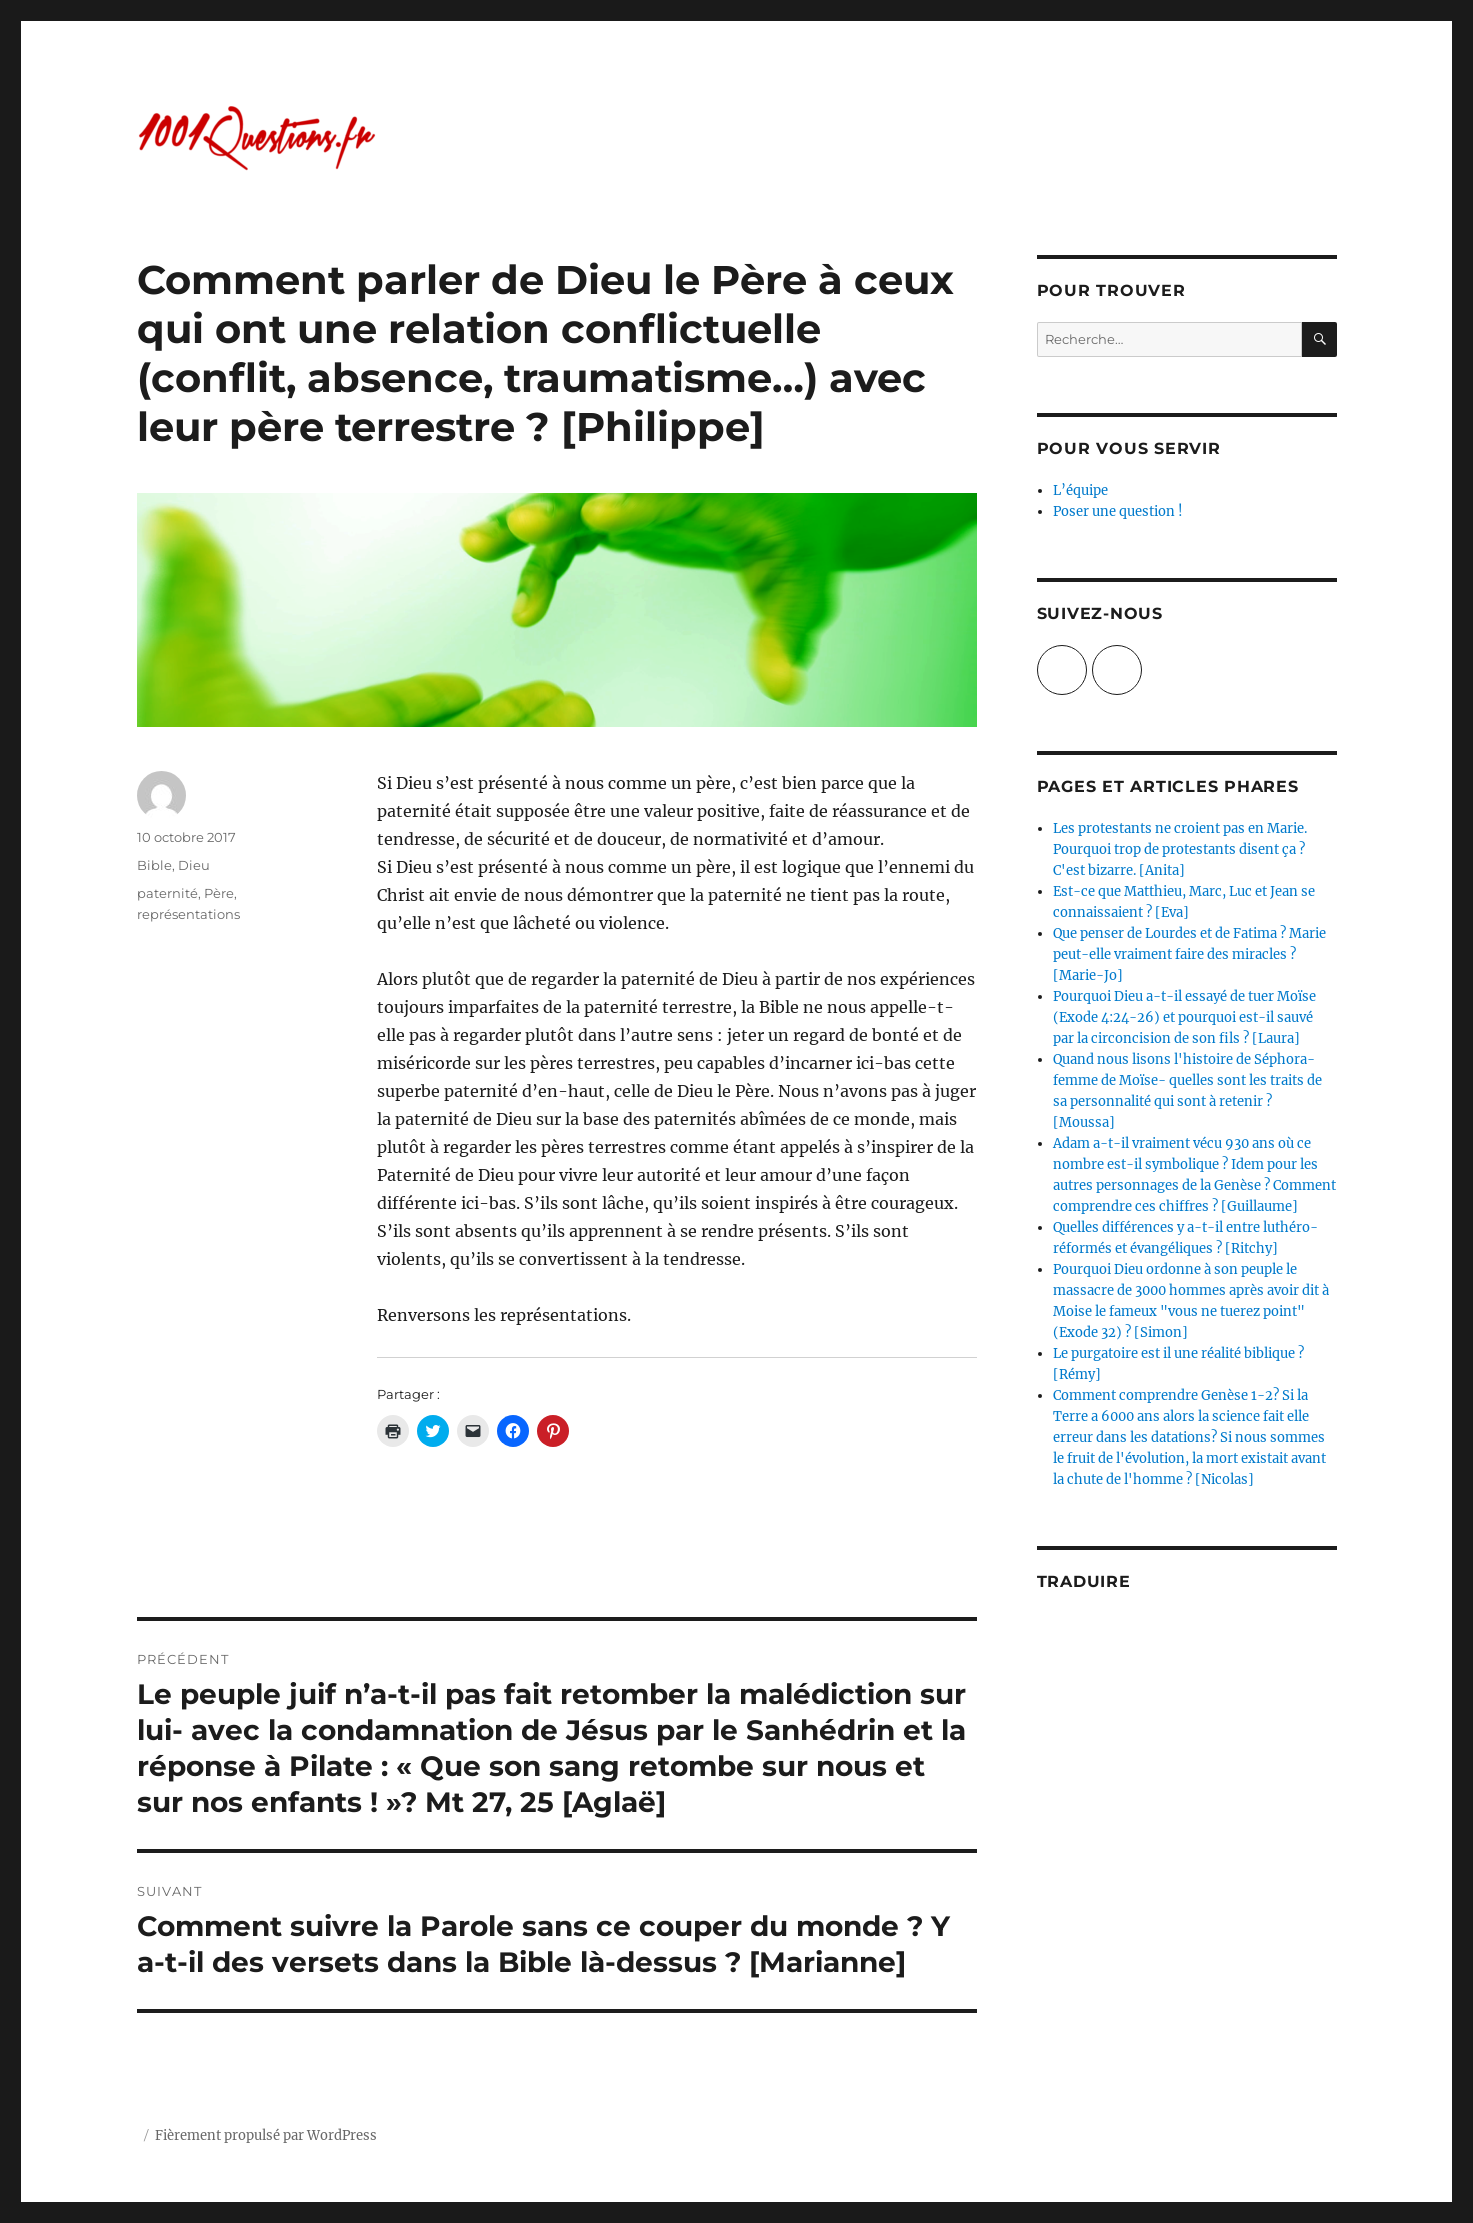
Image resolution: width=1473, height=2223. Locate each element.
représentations (188, 914)
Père (219, 893)
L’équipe (1080, 490)
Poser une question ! (1118, 511)
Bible (154, 865)
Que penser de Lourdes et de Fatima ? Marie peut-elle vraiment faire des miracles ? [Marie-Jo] (1189, 954)
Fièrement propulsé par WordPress (266, 2135)
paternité (167, 893)
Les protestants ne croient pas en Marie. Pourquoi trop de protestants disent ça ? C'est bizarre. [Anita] (1180, 849)
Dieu (194, 865)
